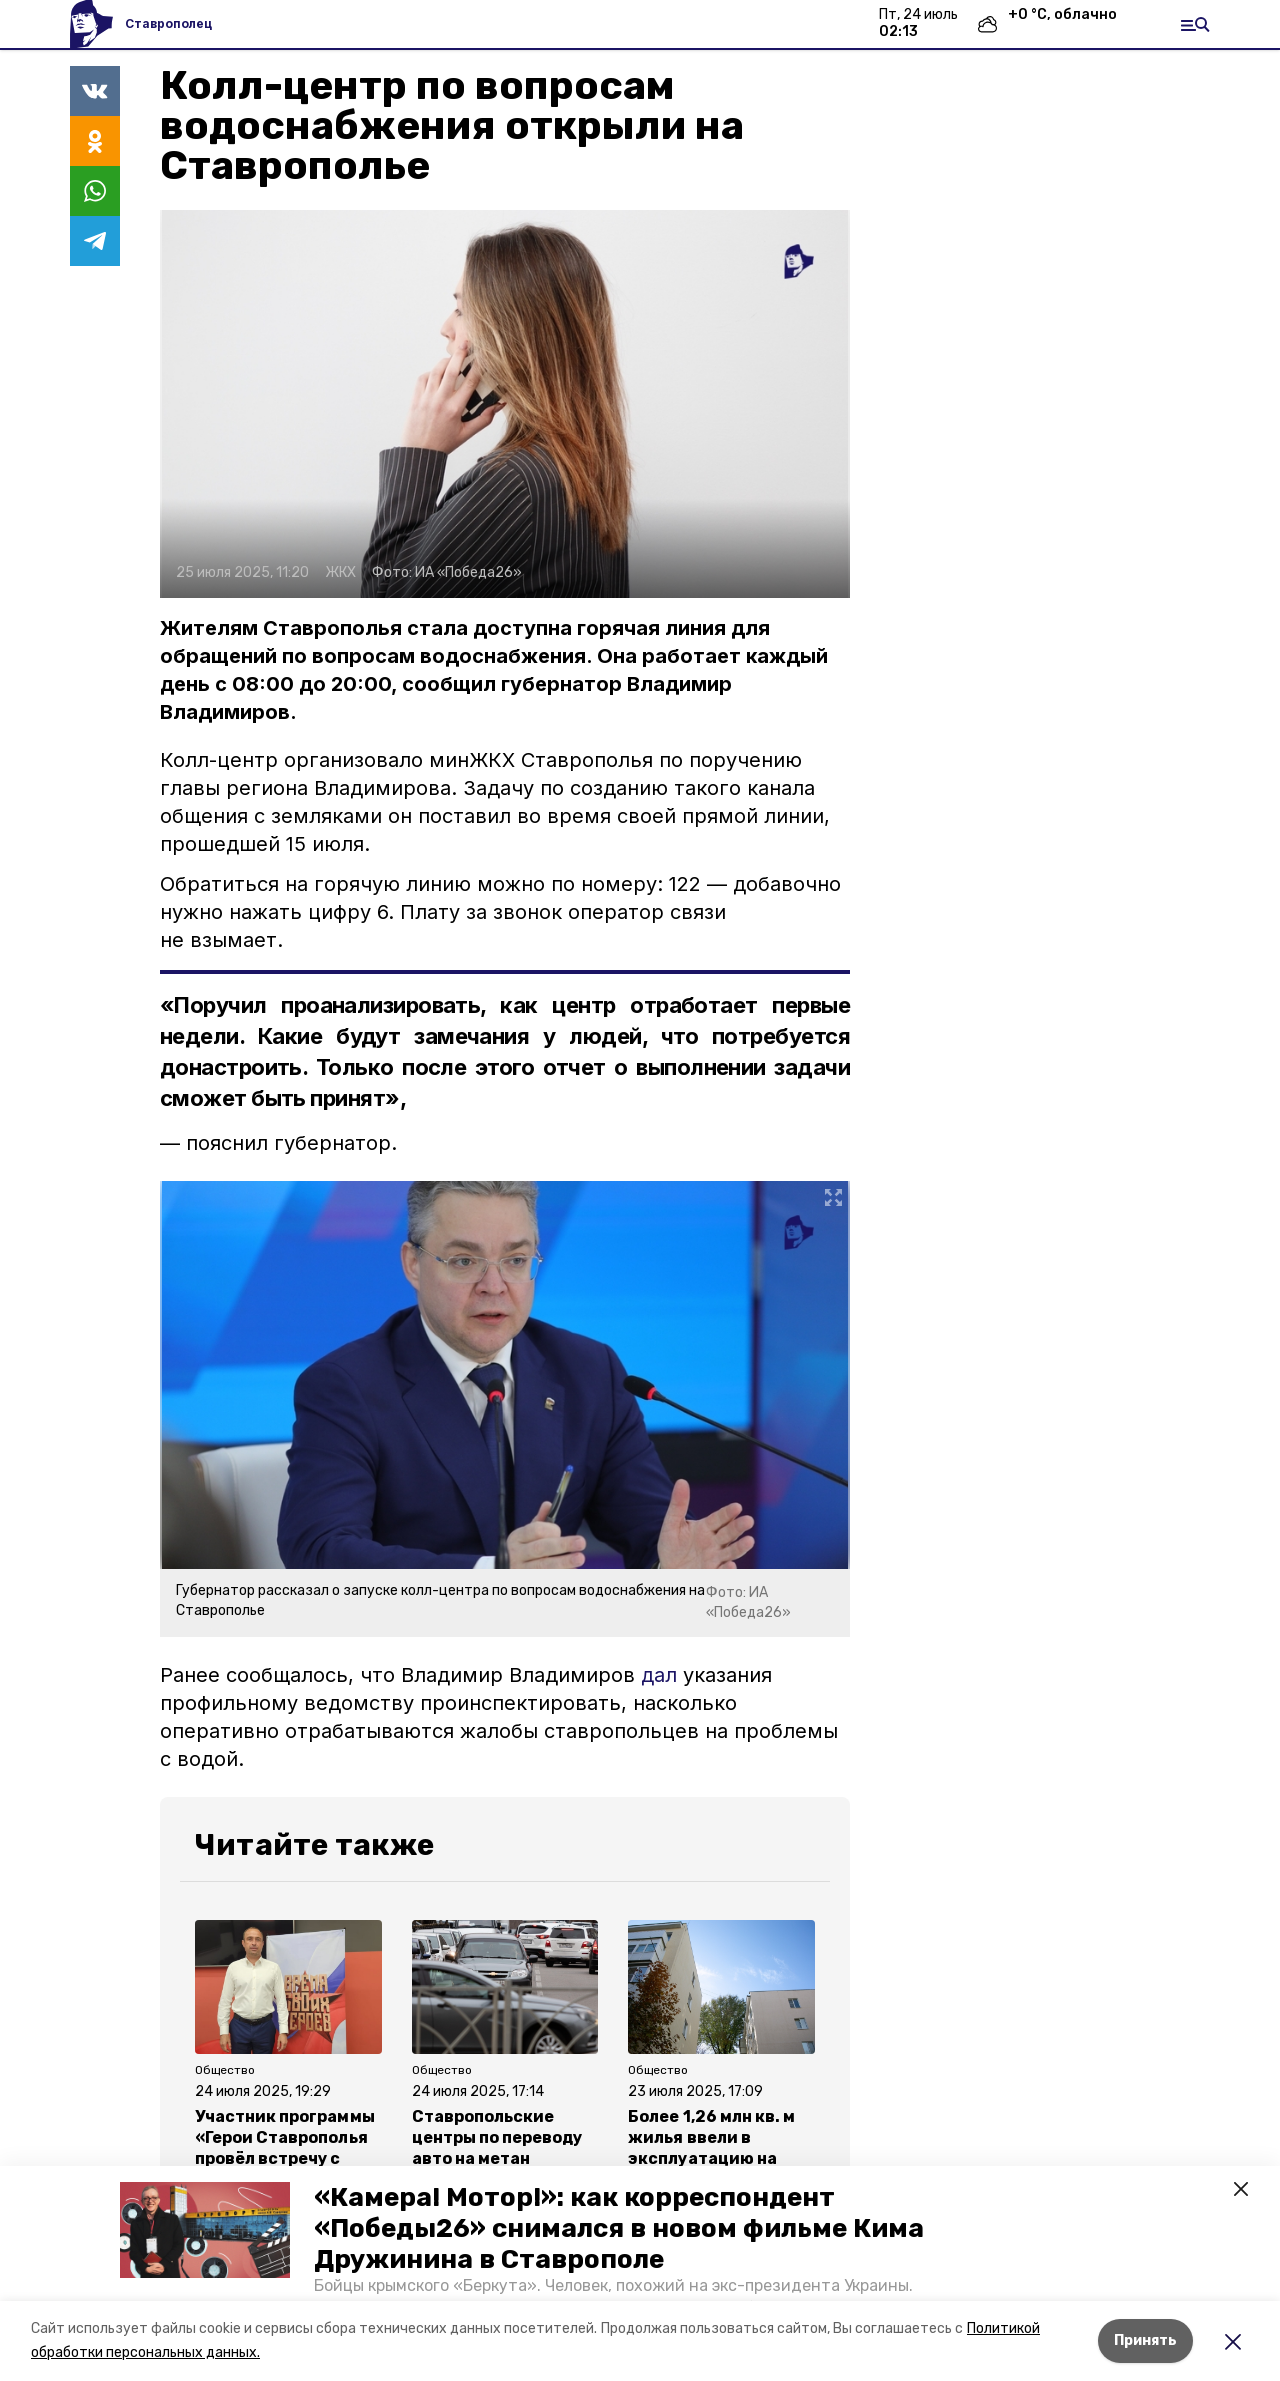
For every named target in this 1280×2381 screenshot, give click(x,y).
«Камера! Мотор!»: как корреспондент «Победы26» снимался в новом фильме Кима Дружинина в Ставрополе (619, 2228)
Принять (1145, 2340)
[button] (205, 2230)
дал (662, 1675)
